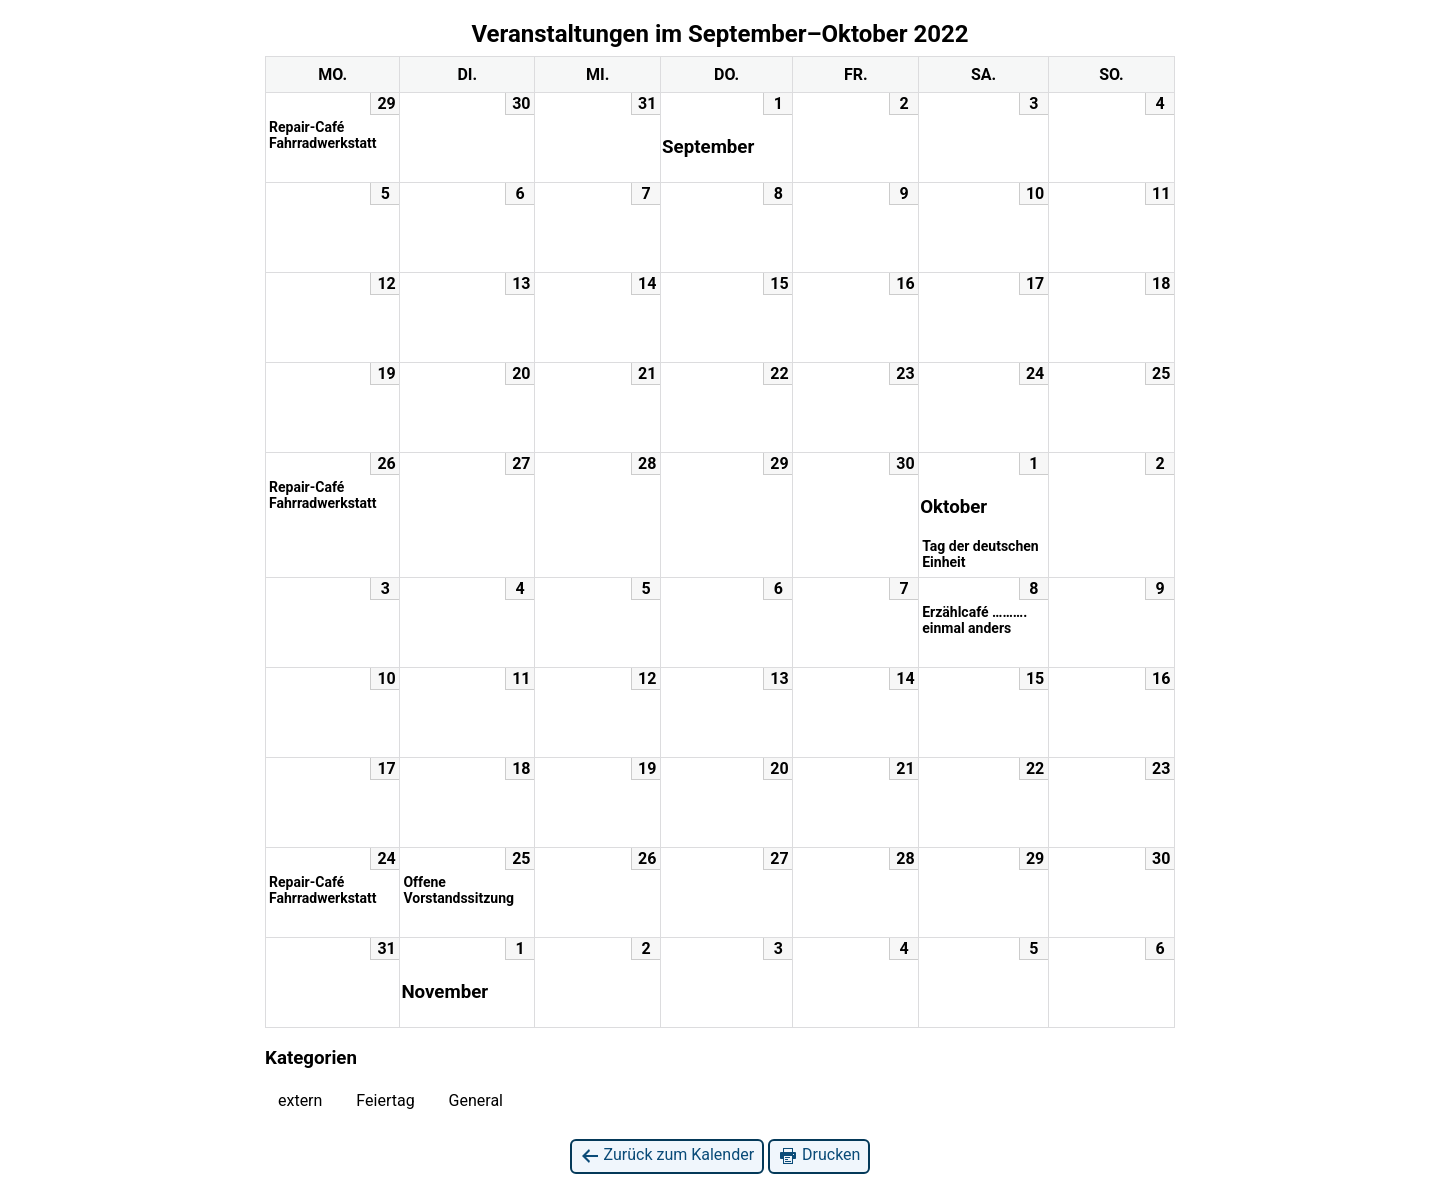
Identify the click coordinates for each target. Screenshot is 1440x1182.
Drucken (819, 1155)
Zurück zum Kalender (667, 1155)
